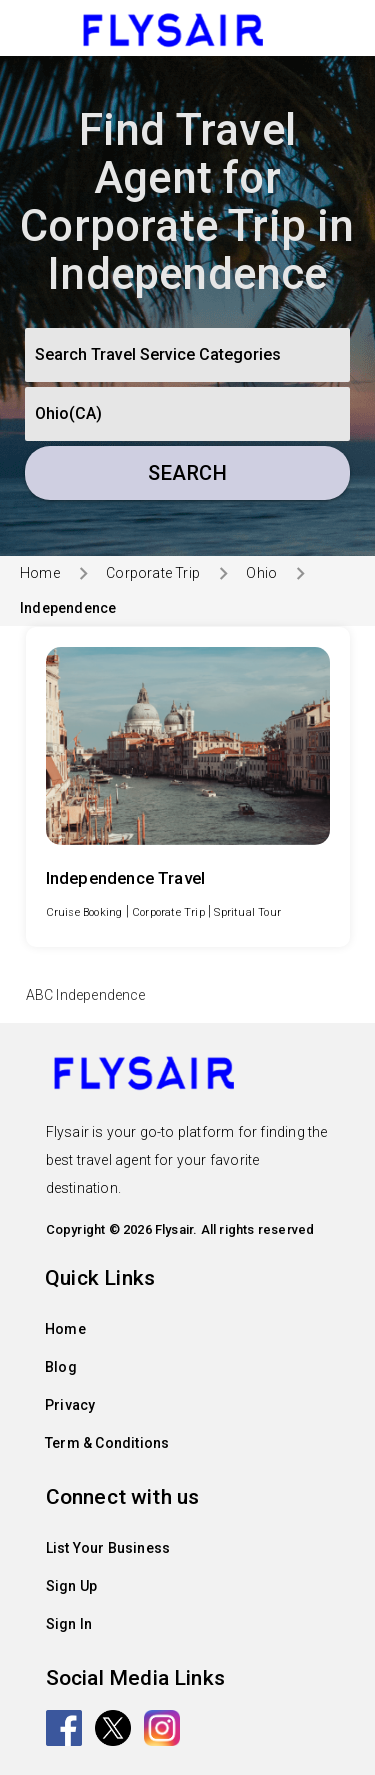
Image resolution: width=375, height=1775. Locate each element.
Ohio (261, 573)
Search (187, 473)
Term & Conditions (107, 1443)
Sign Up (71, 1586)
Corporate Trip (153, 573)
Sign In (69, 1624)
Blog (61, 1367)
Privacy (70, 1405)
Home (40, 573)
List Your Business (108, 1548)
